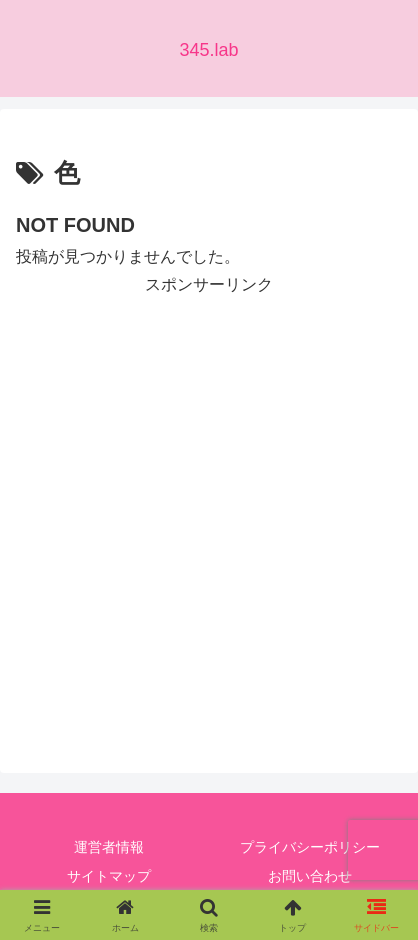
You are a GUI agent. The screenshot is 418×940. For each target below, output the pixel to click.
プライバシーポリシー (310, 847)
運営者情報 (109, 847)
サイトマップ (109, 876)
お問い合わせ (310, 876)
